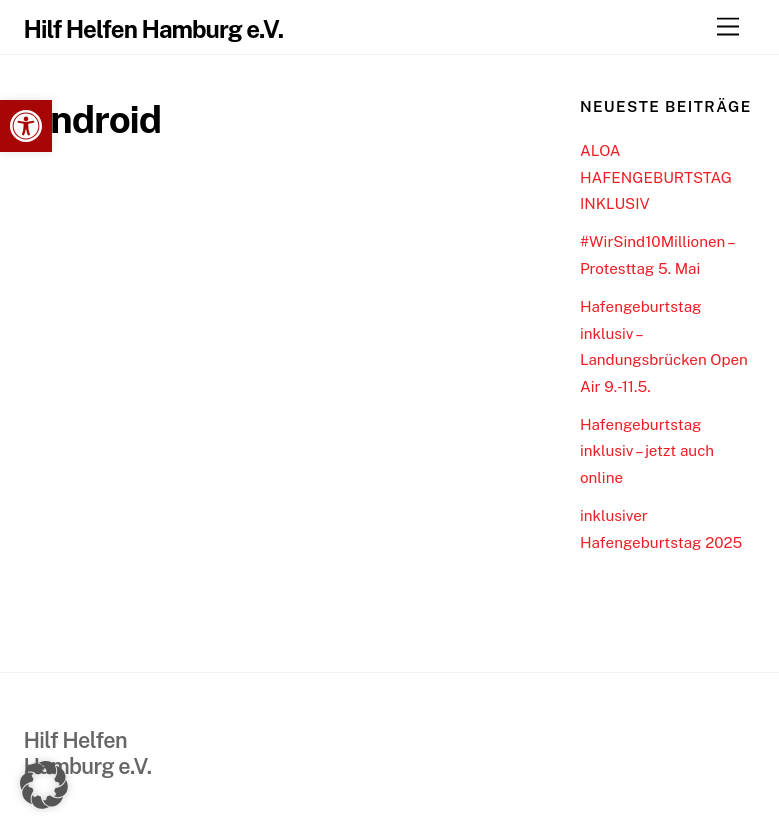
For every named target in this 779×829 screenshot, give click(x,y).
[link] (26, 126)
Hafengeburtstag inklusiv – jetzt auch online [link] (647, 451)
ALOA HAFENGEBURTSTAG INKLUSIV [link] (656, 177)
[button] (44, 785)
